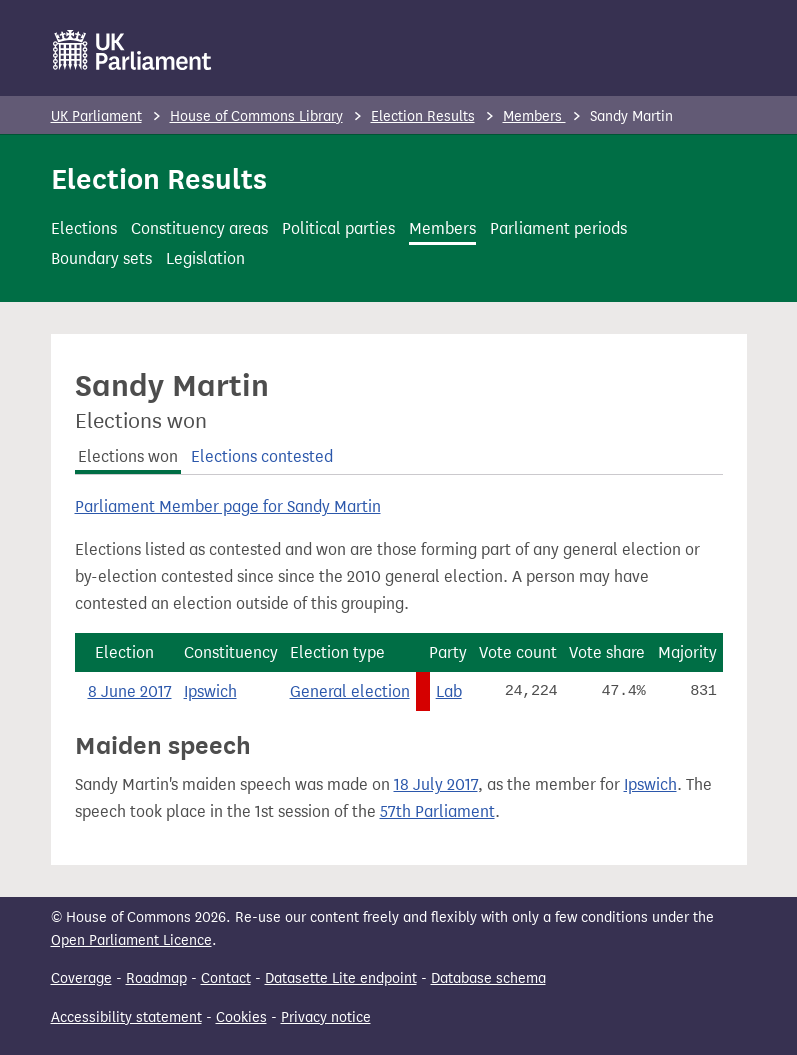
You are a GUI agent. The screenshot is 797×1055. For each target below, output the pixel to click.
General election (350, 691)
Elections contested (262, 456)
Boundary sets (101, 258)
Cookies (241, 1017)
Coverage (81, 978)
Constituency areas (199, 228)
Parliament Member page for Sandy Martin (228, 506)
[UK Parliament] (132, 50)
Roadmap (156, 978)
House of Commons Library (256, 116)
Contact (226, 978)
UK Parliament (96, 116)
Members (534, 116)
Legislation (205, 258)
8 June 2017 (130, 691)
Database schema (488, 978)
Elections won (128, 456)
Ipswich (210, 691)
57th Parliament (437, 811)
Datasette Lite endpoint (341, 978)
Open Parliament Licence (131, 940)
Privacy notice (326, 1017)
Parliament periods (558, 228)
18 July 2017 (436, 784)
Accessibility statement (126, 1017)
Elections (84, 228)
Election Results (423, 116)
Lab (449, 691)
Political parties (338, 228)
